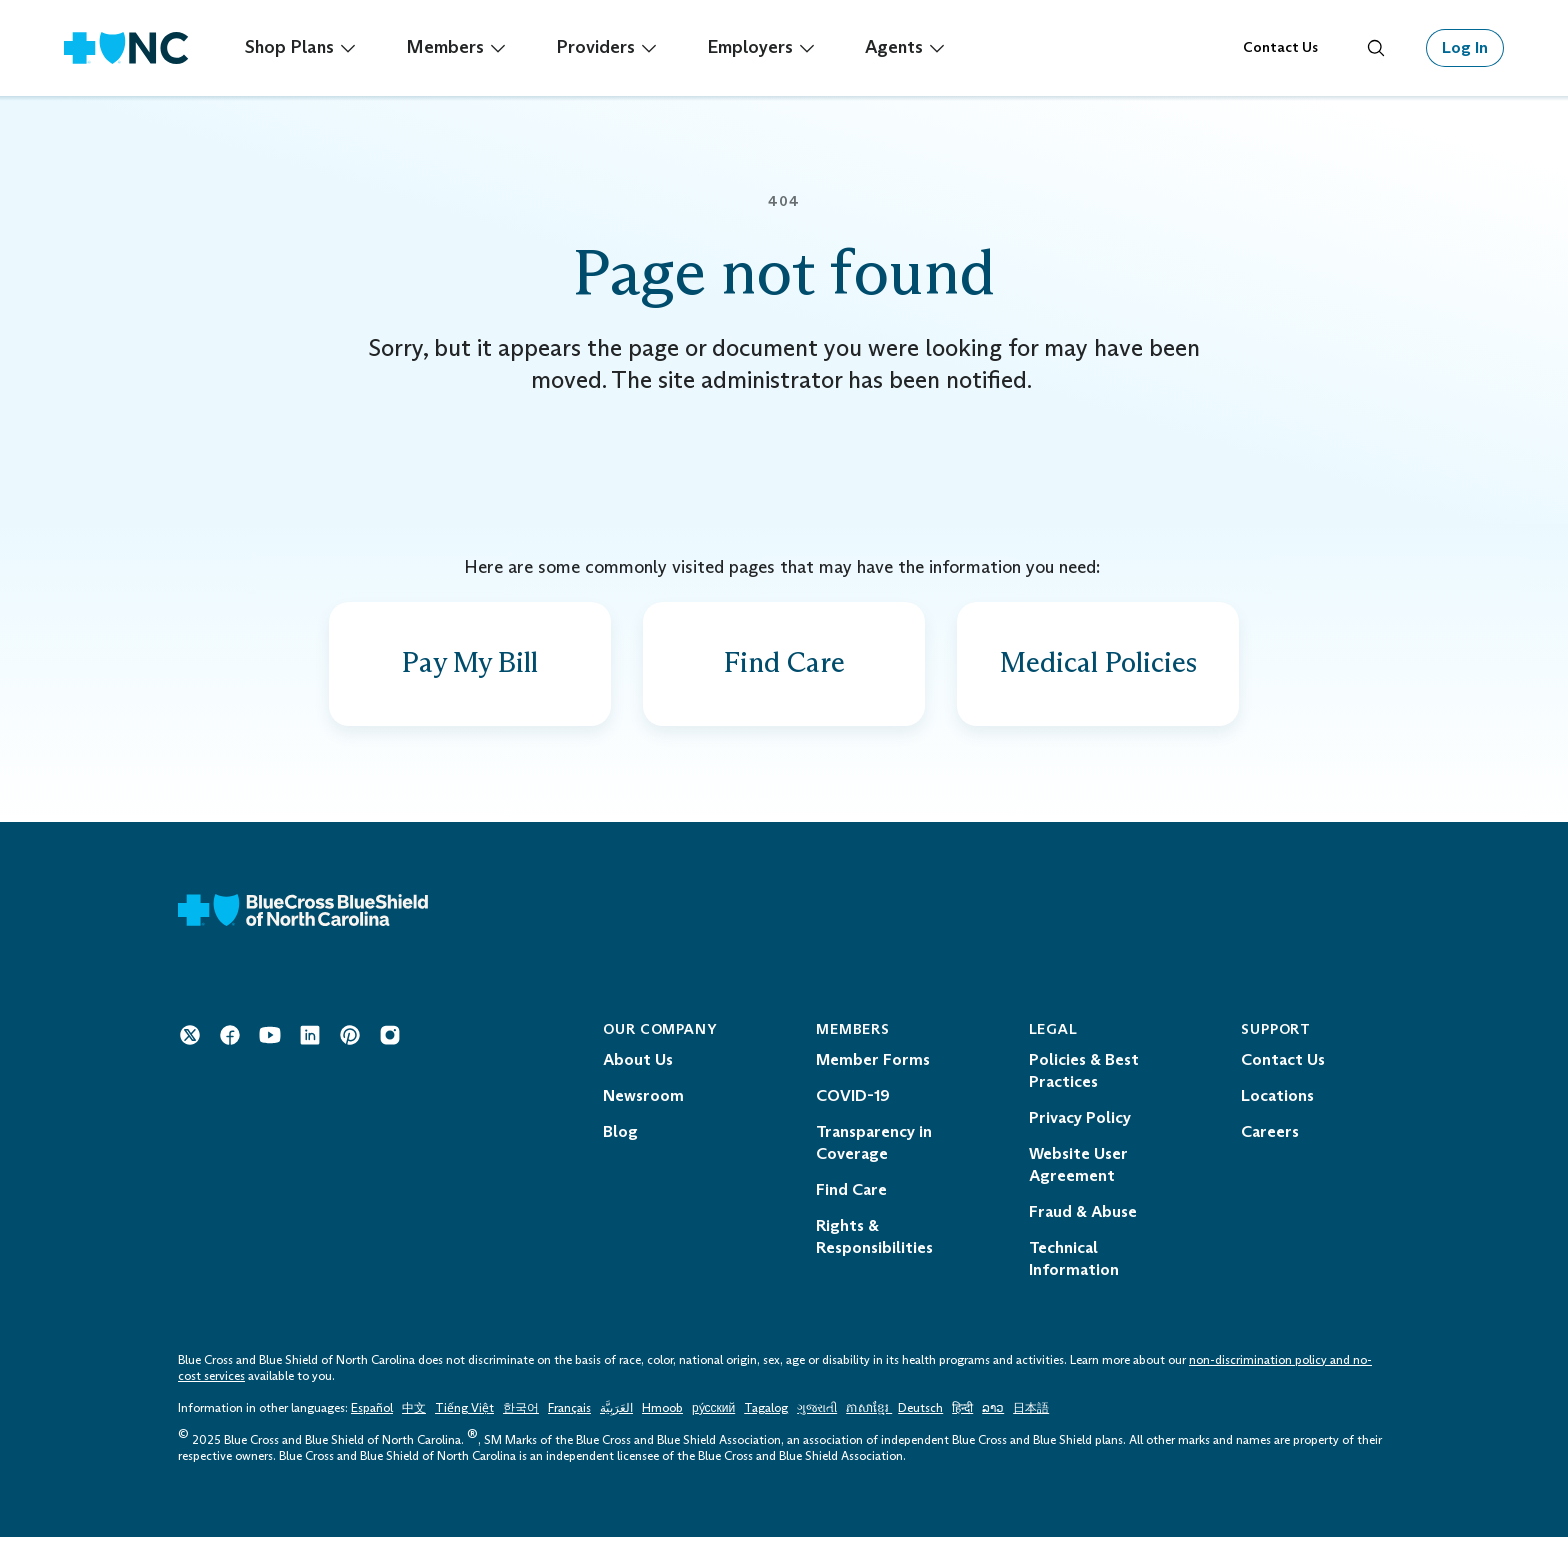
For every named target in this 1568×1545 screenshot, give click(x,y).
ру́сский (713, 1416)
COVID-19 (853, 1103)
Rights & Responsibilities (874, 1244)
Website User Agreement (1078, 1172)
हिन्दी (962, 1416)
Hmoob (662, 1416)
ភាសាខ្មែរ (869, 1416)
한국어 (521, 1416)
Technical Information (1074, 1266)
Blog (620, 1139)
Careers (1270, 1139)
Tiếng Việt (464, 1416)
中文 (414, 1416)
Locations (1277, 1103)
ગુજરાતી (817, 1416)
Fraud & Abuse (1083, 1219)
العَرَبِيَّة (616, 1416)
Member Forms (873, 1067)
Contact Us (1280, 47)
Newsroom (643, 1103)
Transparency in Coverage (874, 1150)
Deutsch (920, 1416)
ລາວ (993, 1416)
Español (372, 1416)
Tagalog (766, 1416)
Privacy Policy (1080, 1125)
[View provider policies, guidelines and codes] (1098, 668)
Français (569, 1416)
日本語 (1031, 1416)
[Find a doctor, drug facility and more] (784, 668)
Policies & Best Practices (1084, 1078)
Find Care (851, 1197)
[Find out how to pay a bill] (470, 668)
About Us (638, 1067)
